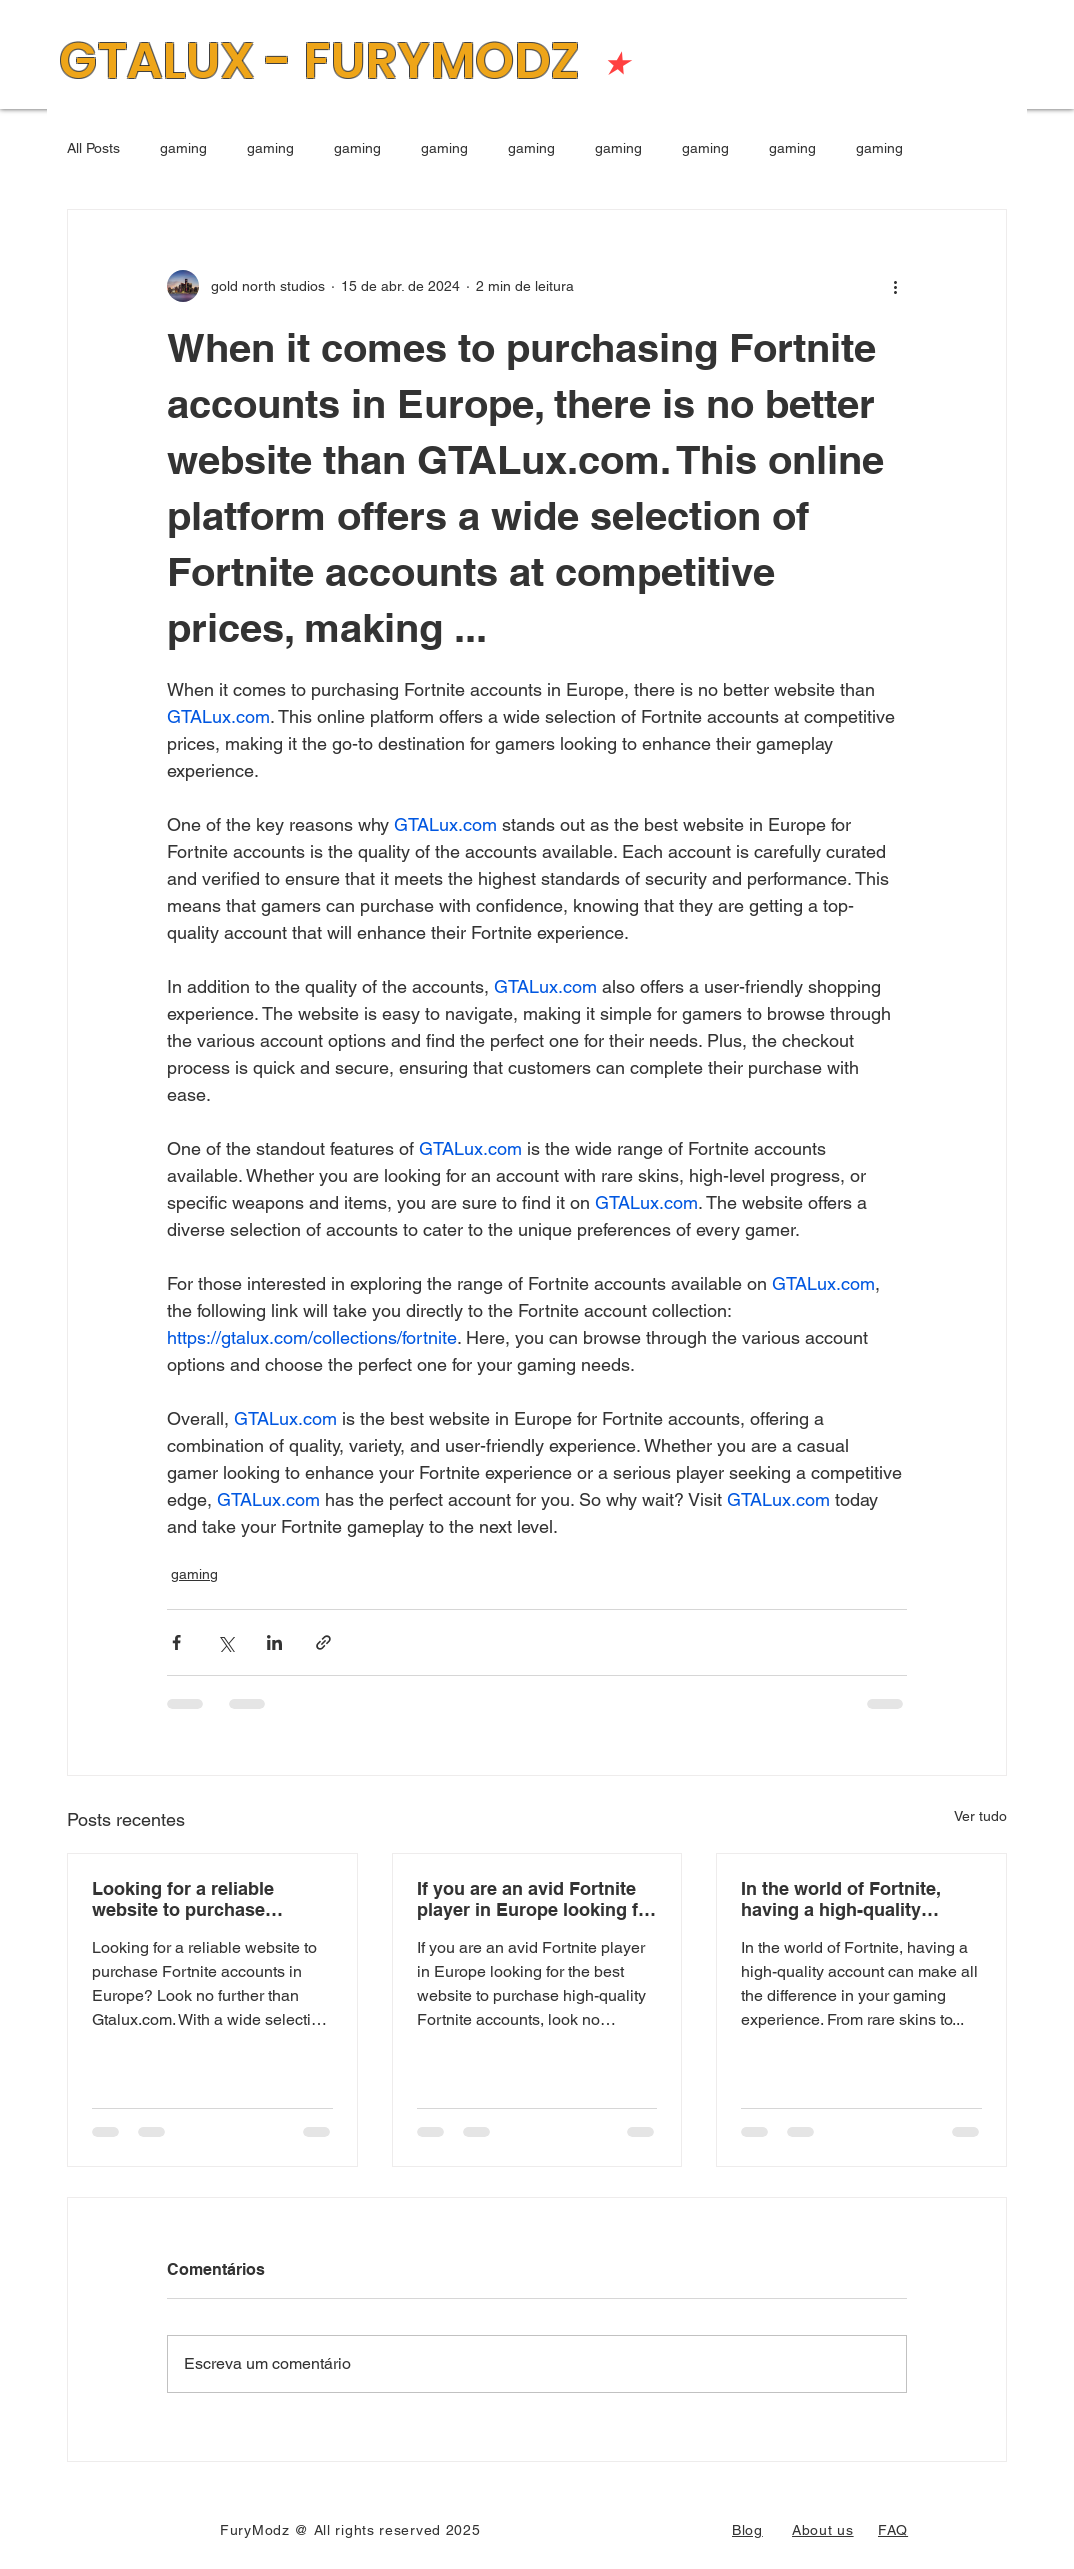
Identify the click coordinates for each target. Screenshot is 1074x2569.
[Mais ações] (895, 286)
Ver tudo (980, 1816)
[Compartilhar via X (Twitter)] (225, 1642)
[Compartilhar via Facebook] (176, 1642)
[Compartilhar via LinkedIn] (274, 1642)
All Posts (93, 148)
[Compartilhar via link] (323, 1642)
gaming (183, 148)
